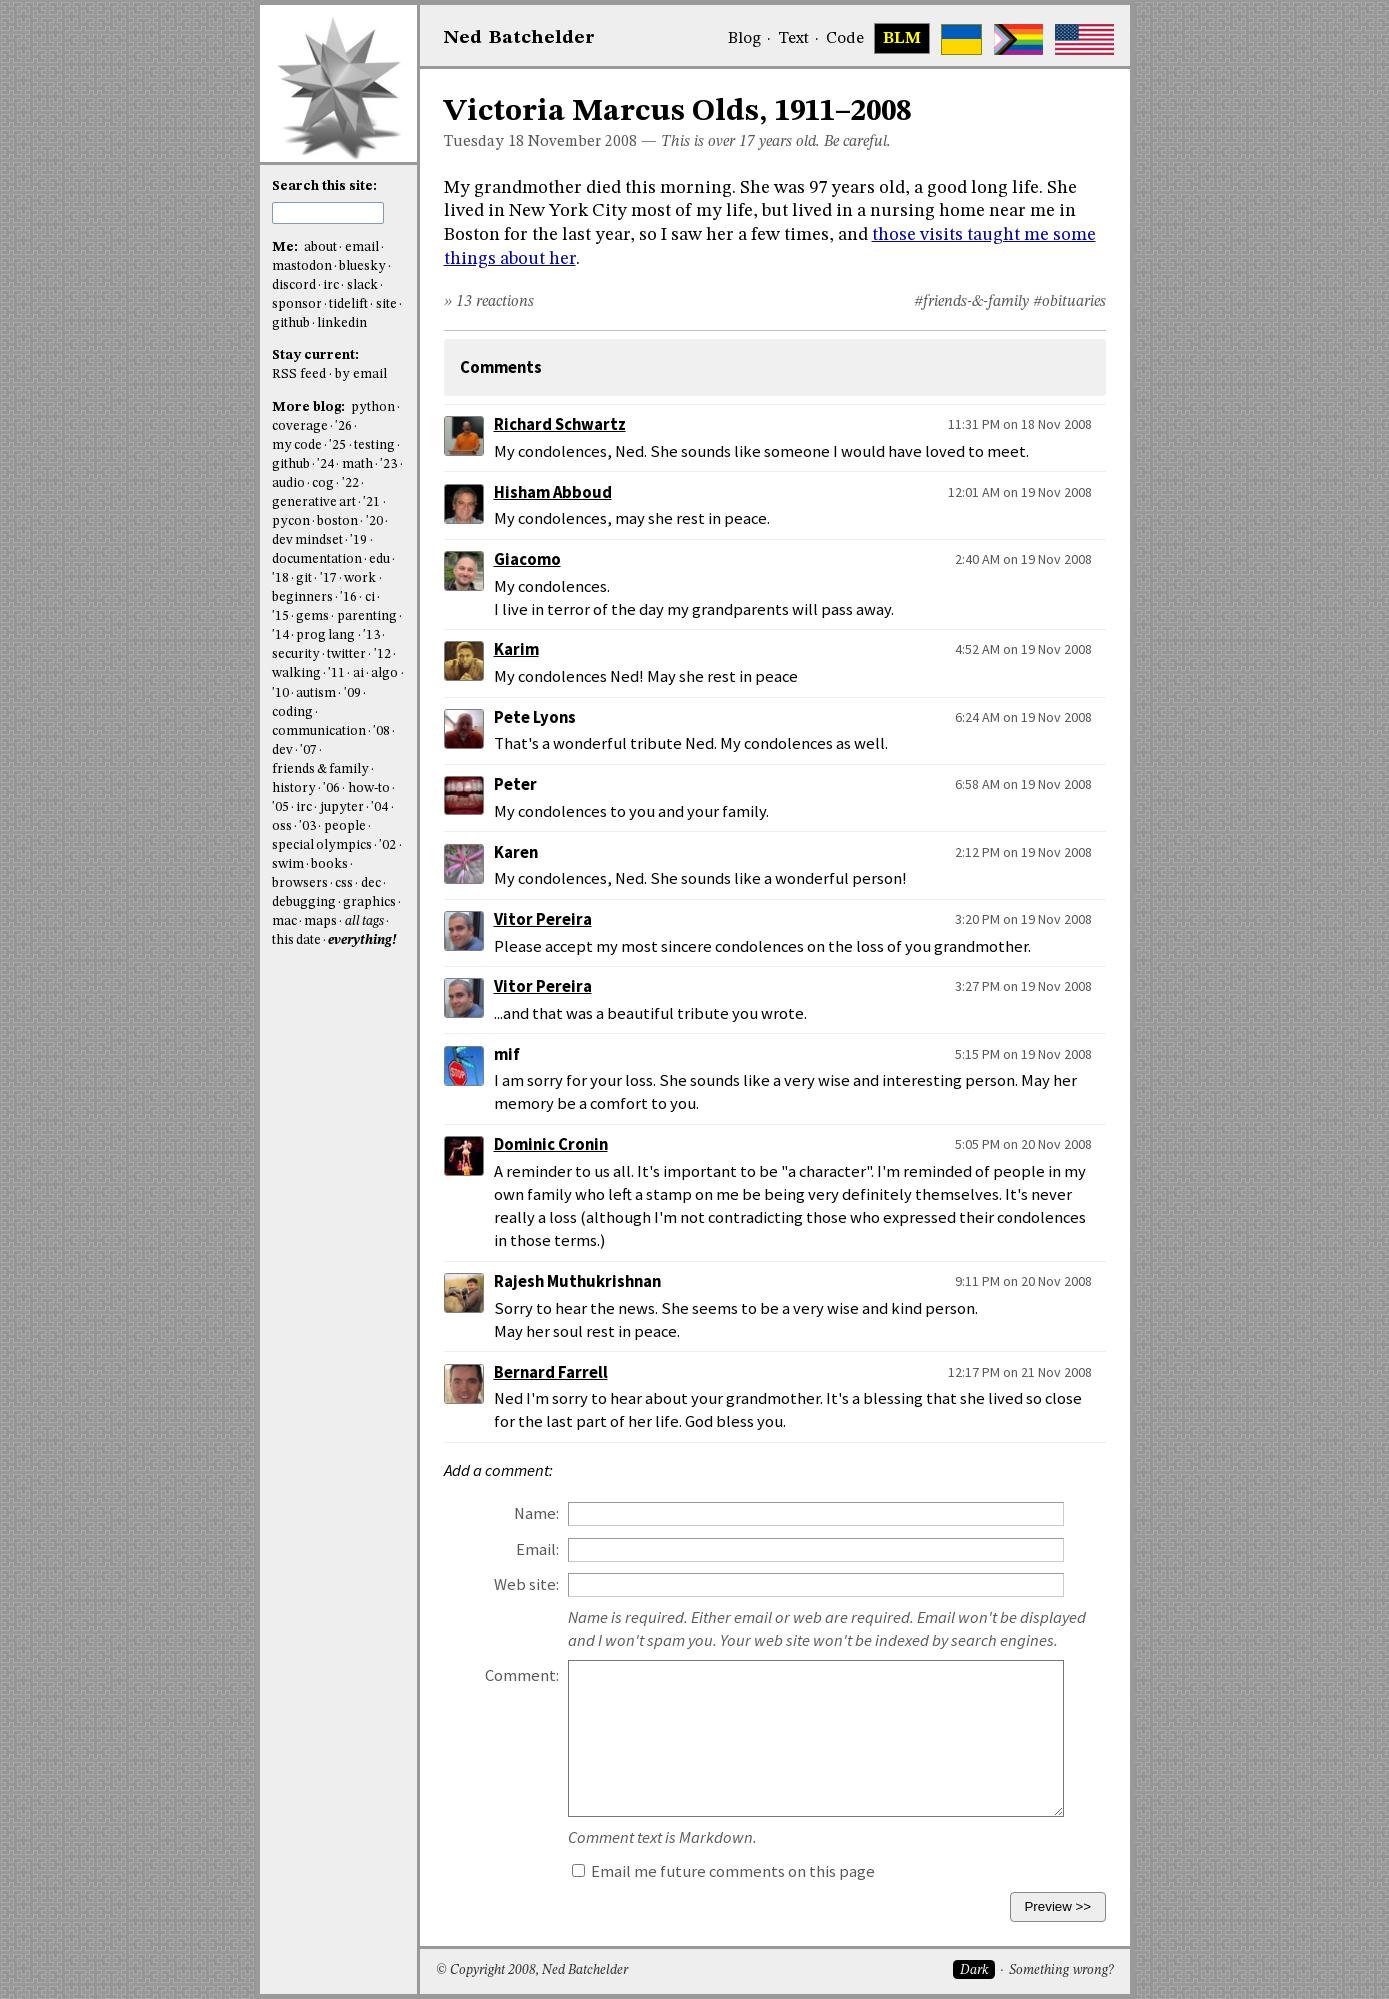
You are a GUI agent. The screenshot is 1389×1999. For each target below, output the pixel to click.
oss (282, 826)
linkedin (342, 323)
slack (362, 285)
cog (323, 483)
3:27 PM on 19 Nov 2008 (1023, 986)
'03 (307, 826)
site (386, 304)
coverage (300, 426)
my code (297, 445)
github (291, 323)
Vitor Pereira (543, 919)
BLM (902, 39)
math (357, 464)
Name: (536, 1513)
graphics (369, 902)
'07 (308, 750)
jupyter (342, 807)
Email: (537, 1549)
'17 (328, 578)
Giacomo (527, 559)
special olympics (322, 845)
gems (312, 616)
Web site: (526, 1584)
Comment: (522, 1675)
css (344, 883)
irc (331, 285)
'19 (358, 540)
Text (793, 39)
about (320, 247)
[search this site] (328, 213)
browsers (300, 883)
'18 (280, 578)
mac (284, 921)
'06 (331, 788)
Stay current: (315, 355)
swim (288, 864)
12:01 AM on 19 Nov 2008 (1020, 492)
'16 (348, 597)
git (304, 578)
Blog (744, 39)
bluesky (362, 266)
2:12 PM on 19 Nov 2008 (1023, 852)
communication (319, 731)
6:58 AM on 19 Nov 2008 (1023, 784)
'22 (350, 483)
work (360, 578)
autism (316, 693)
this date (296, 940)
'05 (280, 807)
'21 (371, 502)
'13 (371, 635)
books (329, 864)
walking (296, 673)
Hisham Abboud (553, 492)
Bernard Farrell (551, 1372)
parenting (367, 616)
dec (371, 883)
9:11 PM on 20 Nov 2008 (1023, 1281)
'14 (280, 635)
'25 (337, 445)
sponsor (297, 304)
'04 (379, 807)
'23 (388, 464)
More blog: (310, 407)
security (296, 654)
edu (379, 559)
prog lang (325, 635)
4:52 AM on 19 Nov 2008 (1023, 649)
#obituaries (1069, 302)
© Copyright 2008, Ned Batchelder (532, 1970)
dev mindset (307, 540)
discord (294, 285)
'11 (336, 673)
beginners (302, 597)
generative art (314, 502)
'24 (325, 464)
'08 (381, 731)
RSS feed (299, 374)
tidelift (348, 304)
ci (370, 597)
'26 (343, 426)
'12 (382, 654)
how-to (369, 788)
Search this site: (324, 186)
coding (292, 712)
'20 (374, 521)
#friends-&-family (971, 302)
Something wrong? (1061, 1970)
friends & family (321, 769)
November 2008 (582, 142)
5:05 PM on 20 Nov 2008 (1023, 1144)
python (373, 407)
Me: (286, 247)
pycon (291, 521)
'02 (387, 845)
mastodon (302, 266)
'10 (280, 693)
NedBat (519, 38)
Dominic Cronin (551, 1144)
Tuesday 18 (484, 142)
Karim (516, 649)
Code (845, 39)
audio (288, 483)
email (362, 247)
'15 (280, 616)
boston (337, 521)
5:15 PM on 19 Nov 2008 (1023, 1054)
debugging (304, 902)
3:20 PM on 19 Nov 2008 (1023, 919)
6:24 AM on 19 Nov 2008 (1023, 717)
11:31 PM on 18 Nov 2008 (1020, 424)
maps (320, 921)
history (294, 788)
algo (384, 673)
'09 (352, 693)
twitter (346, 654)
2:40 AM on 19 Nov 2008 (1023, 559)
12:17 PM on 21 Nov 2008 (1020, 1372)
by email (361, 374)
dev (282, 750)
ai (358, 673)
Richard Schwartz (560, 424)
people (345, 826)
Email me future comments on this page (723, 1871)
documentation (317, 559)
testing (374, 445)
